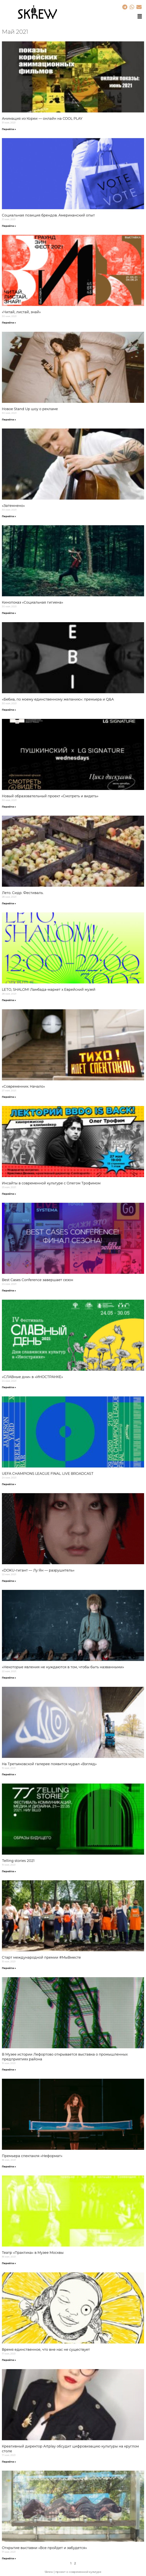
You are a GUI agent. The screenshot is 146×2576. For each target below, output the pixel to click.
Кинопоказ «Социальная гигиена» (32, 602)
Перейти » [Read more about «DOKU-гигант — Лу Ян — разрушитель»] (9, 1581)
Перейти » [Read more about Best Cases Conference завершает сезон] (9, 1290)
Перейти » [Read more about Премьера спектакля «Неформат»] (9, 2166)
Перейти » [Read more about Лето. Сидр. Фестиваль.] (9, 903)
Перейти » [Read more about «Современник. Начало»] (9, 1096)
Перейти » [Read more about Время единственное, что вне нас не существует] (9, 2360)
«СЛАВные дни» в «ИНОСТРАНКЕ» (32, 1377)
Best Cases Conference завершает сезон (37, 1280)
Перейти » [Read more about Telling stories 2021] (9, 1871)
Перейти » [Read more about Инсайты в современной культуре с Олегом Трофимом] (9, 1193)
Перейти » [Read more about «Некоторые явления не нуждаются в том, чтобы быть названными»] (9, 1677)
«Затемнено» (13, 506)
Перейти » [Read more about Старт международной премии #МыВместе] (9, 1968)
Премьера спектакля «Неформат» (32, 2156)
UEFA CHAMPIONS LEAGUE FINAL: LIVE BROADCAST (48, 1474)
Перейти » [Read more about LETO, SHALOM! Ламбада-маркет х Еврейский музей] (9, 1000)
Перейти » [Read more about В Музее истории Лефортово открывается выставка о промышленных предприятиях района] (9, 2069)
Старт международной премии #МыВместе (41, 1957)
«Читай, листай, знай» (21, 312)
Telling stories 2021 (18, 1861)
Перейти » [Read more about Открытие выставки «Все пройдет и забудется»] (9, 2558)
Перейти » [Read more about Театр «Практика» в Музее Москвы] (9, 2263)
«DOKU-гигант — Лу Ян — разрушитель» (38, 1570)
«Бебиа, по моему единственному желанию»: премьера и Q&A (58, 699)
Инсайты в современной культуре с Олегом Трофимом (51, 1183)
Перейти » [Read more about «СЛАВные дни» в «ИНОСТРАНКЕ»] (9, 1387)
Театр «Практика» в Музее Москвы (33, 2253)
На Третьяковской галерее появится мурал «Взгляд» (49, 1764)
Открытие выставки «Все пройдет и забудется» (44, 2548)
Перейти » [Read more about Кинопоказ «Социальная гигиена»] (9, 613)
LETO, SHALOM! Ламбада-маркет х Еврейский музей (48, 989)
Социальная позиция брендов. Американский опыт (48, 215)
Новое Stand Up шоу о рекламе (30, 409)
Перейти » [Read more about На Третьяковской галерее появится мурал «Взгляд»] (9, 1774)
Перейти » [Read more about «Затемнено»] (9, 516)
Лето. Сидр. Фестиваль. (22, 893)
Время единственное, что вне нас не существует (46, 2349)
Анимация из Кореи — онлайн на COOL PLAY (42, 118)
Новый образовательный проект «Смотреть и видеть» (50, 796)
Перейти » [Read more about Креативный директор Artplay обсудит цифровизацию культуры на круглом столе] (9, 2461)
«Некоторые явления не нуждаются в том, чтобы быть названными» (63, 1667)
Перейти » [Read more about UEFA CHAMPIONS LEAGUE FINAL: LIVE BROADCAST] (9, 1484)
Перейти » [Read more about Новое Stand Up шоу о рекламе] (9, 419)
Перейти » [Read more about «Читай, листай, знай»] (9, 322)
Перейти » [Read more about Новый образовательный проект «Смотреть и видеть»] (9, 806)
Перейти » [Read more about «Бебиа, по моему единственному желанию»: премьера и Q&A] (9, 709)
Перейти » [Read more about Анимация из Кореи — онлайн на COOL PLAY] (9, 129)
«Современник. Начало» (23, 1086)
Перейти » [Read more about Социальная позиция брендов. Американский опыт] (9, 225)
